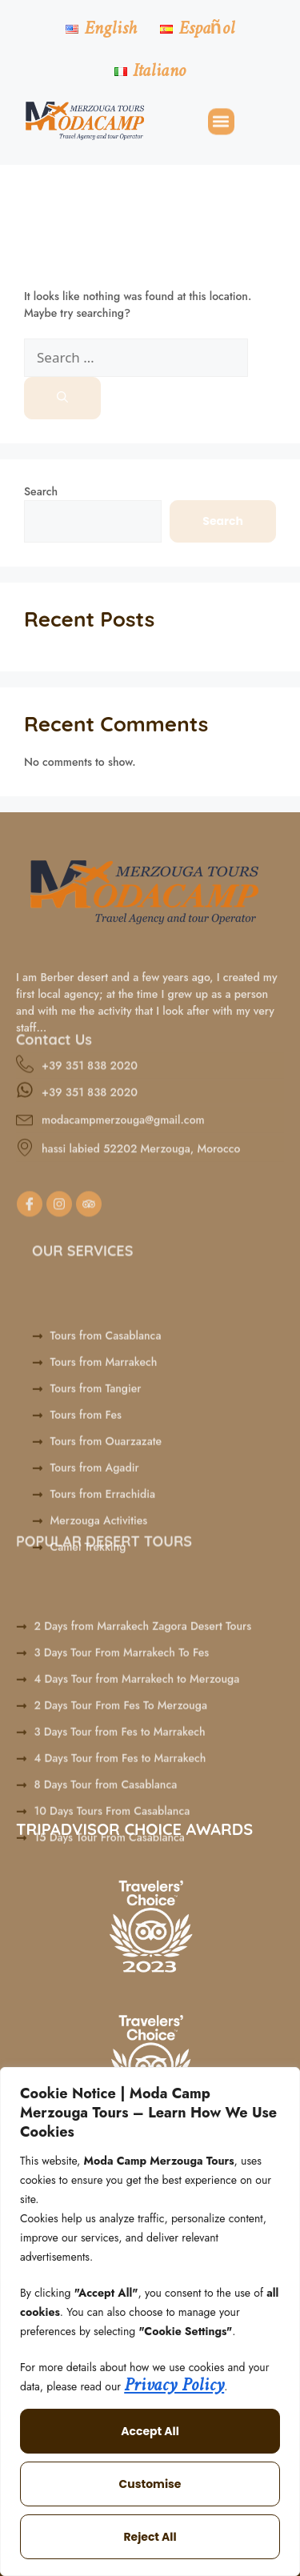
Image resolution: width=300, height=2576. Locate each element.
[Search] (62, 398)
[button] (221, 123)
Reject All (149, 2537)
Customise (150, 2484)
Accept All (150, 2431)
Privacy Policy (174, 2386)
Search (41, 491)
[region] (150, 2321)
